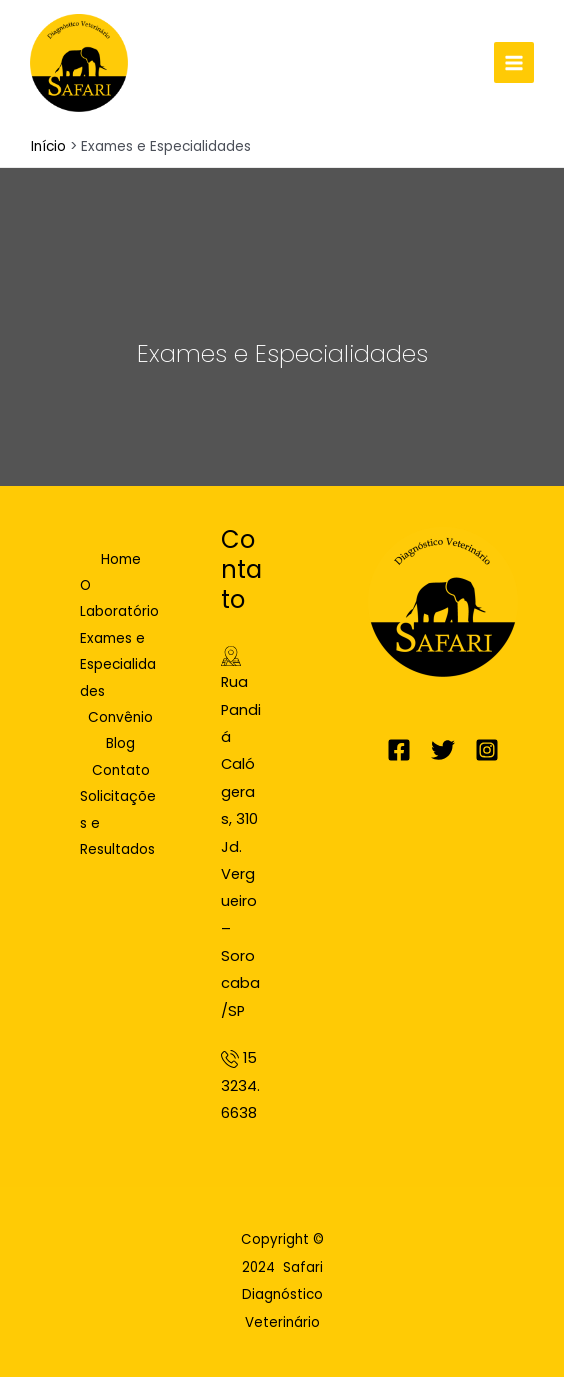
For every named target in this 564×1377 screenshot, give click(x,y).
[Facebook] (399, 750)
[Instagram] (487, 750)
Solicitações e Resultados (118, 823)
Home (121, 559)
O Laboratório (119, 598)
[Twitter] (443, 750)
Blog (120, 743)
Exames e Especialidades (118, 665)
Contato (121, 770)
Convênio (120, 717)
